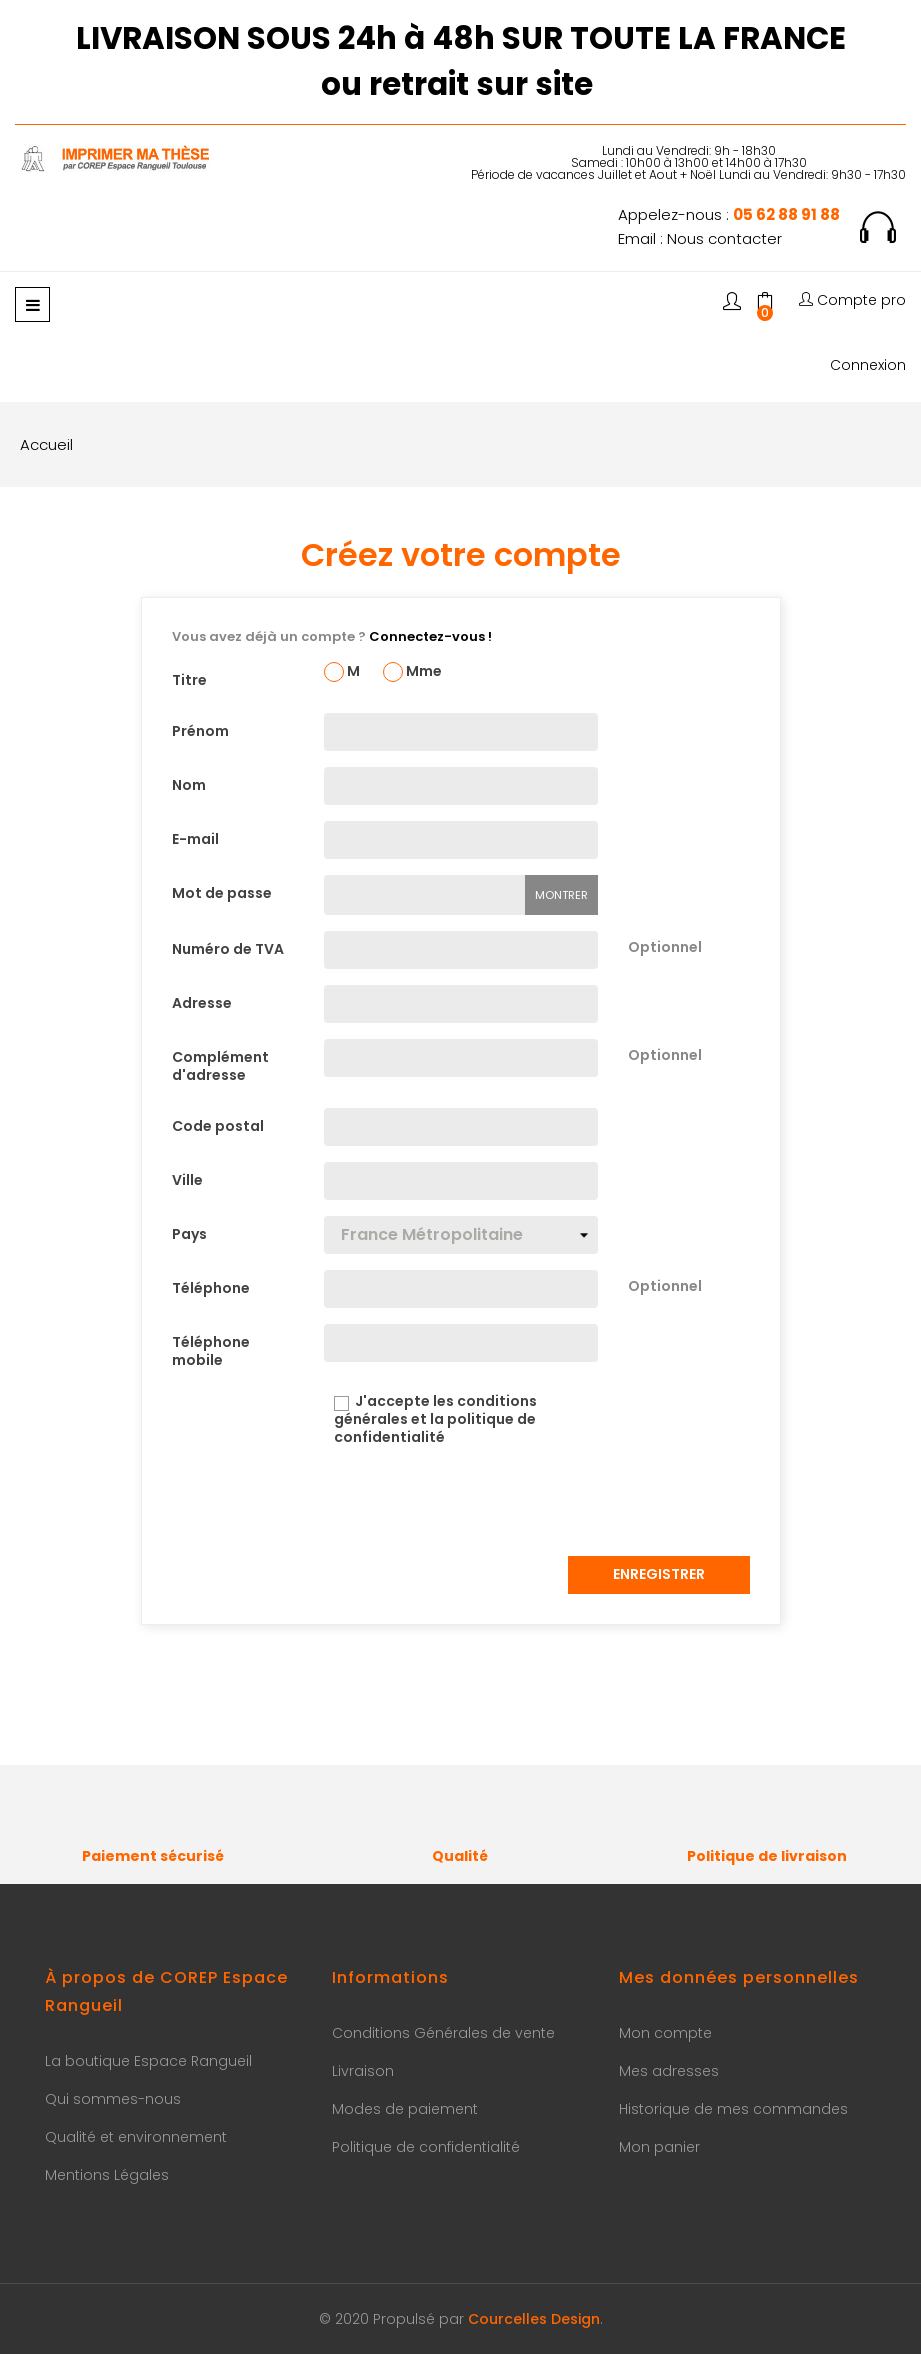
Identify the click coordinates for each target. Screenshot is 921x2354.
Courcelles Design (534, 2319)
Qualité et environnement (136, 2137)
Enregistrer (659, 1574)
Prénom (200, 731)
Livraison (363, 2071)
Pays (189, 1234)
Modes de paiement (405, 2109)
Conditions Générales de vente (443, 2033)
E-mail (195, 839)
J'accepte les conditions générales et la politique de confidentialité (430, 1419)
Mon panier (659, 2147)
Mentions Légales (107, 2175)
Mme (412, 672)
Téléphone (211, 1288)
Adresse (202, 1003)
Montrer (561, 895)
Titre (189, 680)
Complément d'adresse (220, 1065)
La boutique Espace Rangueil (148, 2061)
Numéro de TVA (228, 949)
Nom (189, 785)
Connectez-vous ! (430, 636)
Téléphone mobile (211, 1350)
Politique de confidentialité (426, 2147)
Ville (187, 1180)
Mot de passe (222, 893)
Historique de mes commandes (733, 2109)
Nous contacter (724, 238)
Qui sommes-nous (113, 2099)
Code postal (218, 1126)
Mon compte (665, 2033)
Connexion (868, 366)
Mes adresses (669, 2071)
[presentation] (476, 1501)
